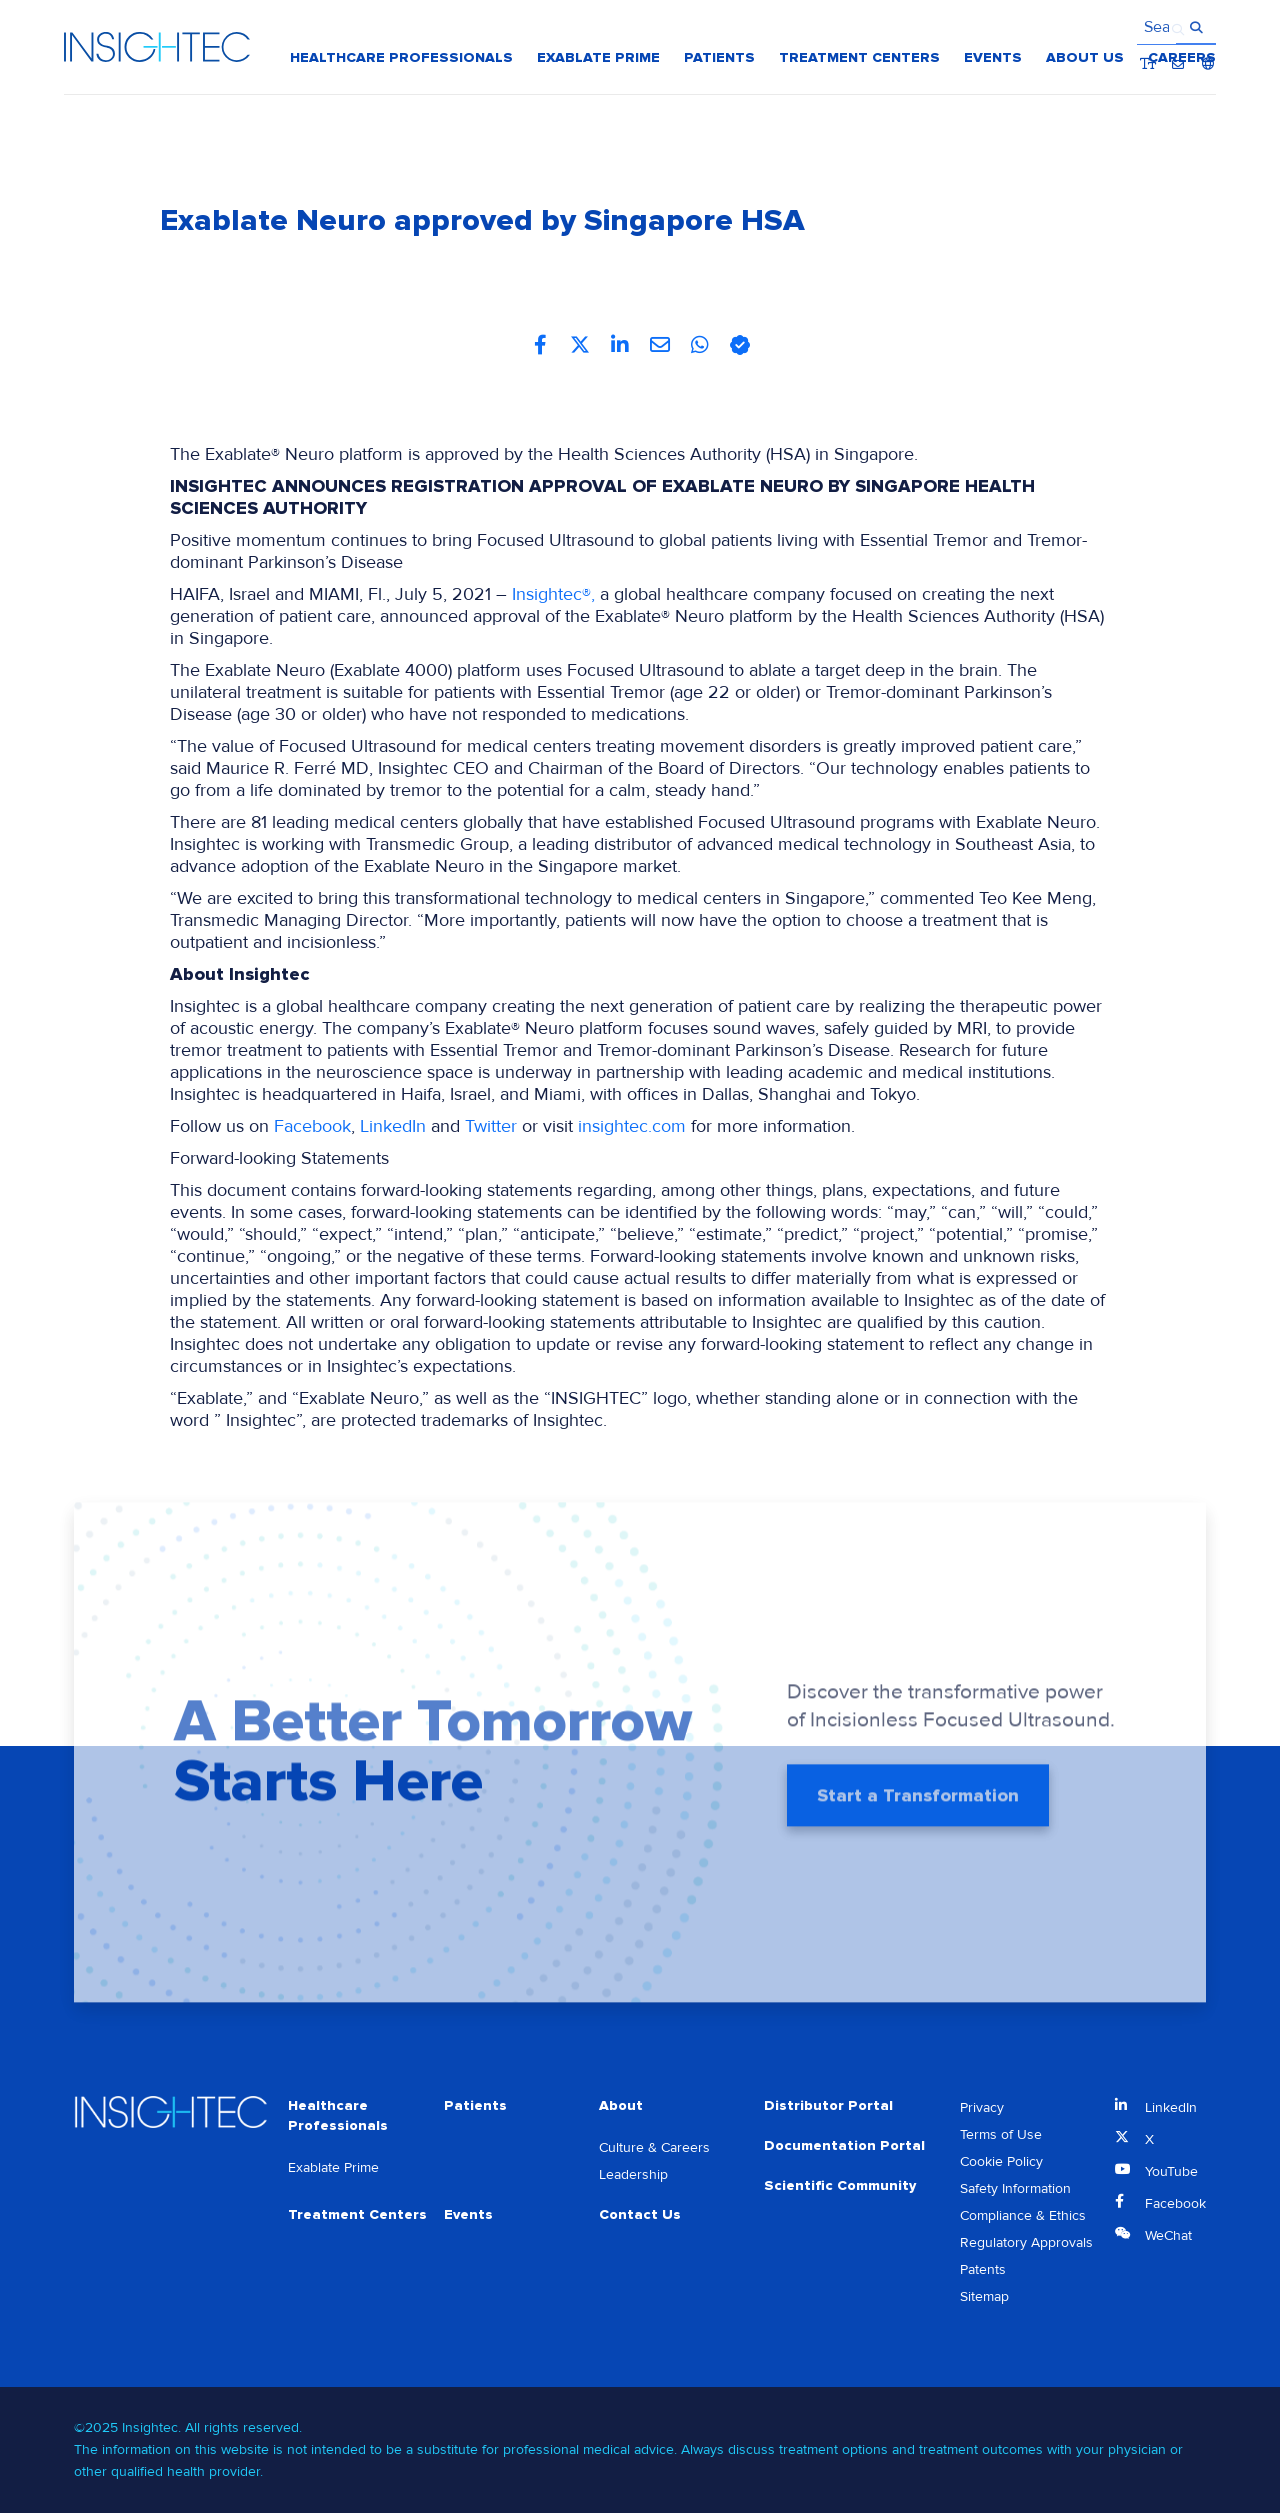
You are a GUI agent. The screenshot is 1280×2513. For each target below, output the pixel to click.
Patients (475, 2105)
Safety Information (1015, 2188)
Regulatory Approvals (1026, 2242)
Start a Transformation (918, 1802)
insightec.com (632, 1126)
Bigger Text (1148, 29)
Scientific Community (840, 2185)
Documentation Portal (844, 2145)
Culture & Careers (654, 2147)
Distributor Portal (828, 2105)
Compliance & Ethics (1023, 2215)
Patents (983, 2269)
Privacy (982, 2107)
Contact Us (640, 2214)
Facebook (312, 1126)
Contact (1178, 29)
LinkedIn (393, 1126)
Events (468, 2214)
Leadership (633, 2174)
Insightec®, (553, 594)
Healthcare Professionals (338, 2115)
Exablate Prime (333, 2167)
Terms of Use (1001, 2134)
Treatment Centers (357, 2214)
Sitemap (984, 2296)
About (621, 2105)
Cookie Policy (1001, 2161)
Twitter (491, 1126)
